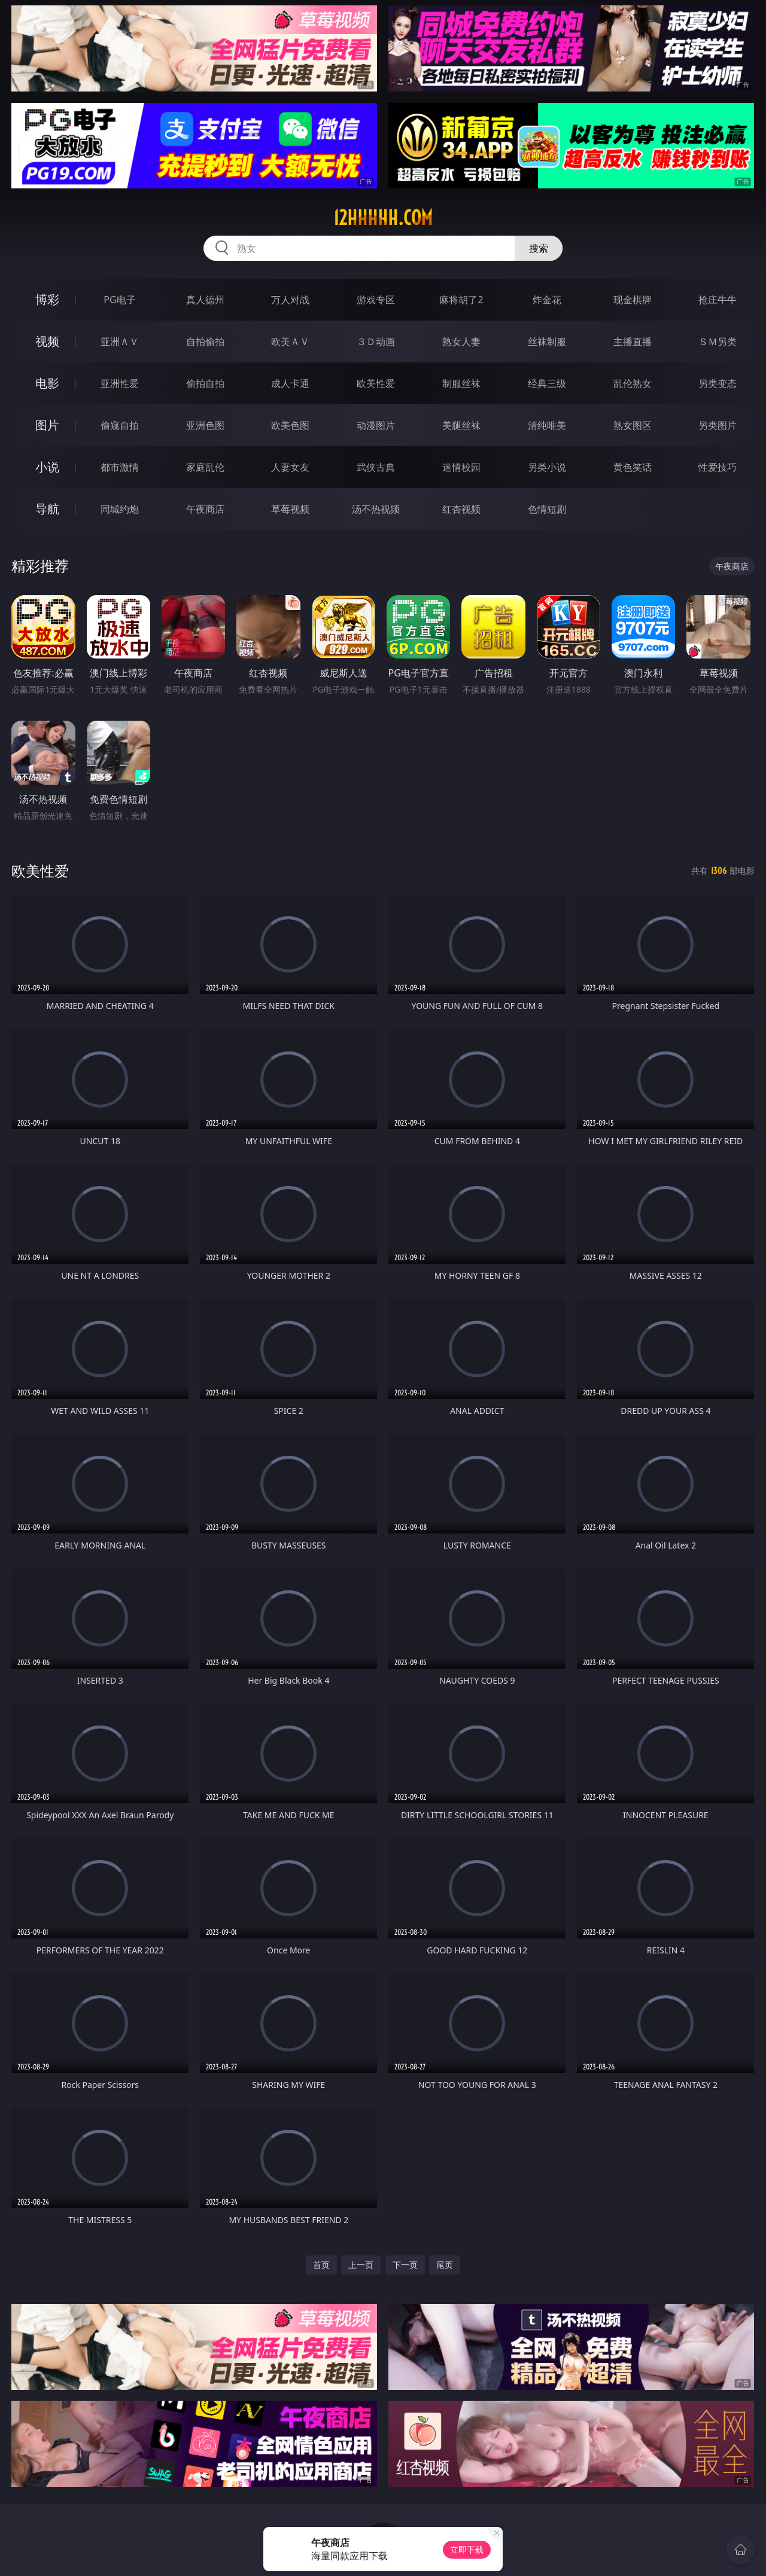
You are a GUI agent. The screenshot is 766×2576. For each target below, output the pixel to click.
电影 (47, 383)
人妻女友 (290, 467)
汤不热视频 (376, 509)
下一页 (405, 2264)
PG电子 (119, 299)
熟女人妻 (461, 341)
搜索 (538, 248)
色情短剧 (547, 509)
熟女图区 (632, 425)
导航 (47, 509)
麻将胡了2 (461, 299)
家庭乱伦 (205, 467)
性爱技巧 (717, 467)
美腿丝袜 (461, 425)
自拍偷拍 (205, 341)
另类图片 (717, 425)
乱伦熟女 (632, 383)
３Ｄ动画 (376, 341)
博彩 (47, 299)
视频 (47, 341)
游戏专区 (376, 299)
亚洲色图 (205, 425)
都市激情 (120, 467)
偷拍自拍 (205, 383)
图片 (47, 425)
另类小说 (547, 467)
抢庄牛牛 (717, 299)
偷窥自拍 (120, 425)
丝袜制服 (547, 341)
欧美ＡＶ (290, 341)
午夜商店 (205, 509)
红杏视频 (461, 509)
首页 (321, 2264)
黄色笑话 (632, 467)
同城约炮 (120, 509)
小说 (47, 467)
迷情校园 (461, 467)
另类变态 (717, 383)
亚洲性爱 (120, 383)
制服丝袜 (461, 383)
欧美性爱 (376, 383)
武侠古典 (376, 467)
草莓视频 (290, 509)
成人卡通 (290, 383)
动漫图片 (376, 425)
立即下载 (467, 2549)
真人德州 (205, 299)
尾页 (444, 2264)
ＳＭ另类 (717, 341)
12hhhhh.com (383, 218)
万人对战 (290, 299)
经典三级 (547, 383)
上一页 (360, 2264)
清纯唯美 (547, 425)
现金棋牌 (632, 299)
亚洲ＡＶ (120, 341)
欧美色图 (290, 425)
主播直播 (632, 341)
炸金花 (547, 299)
